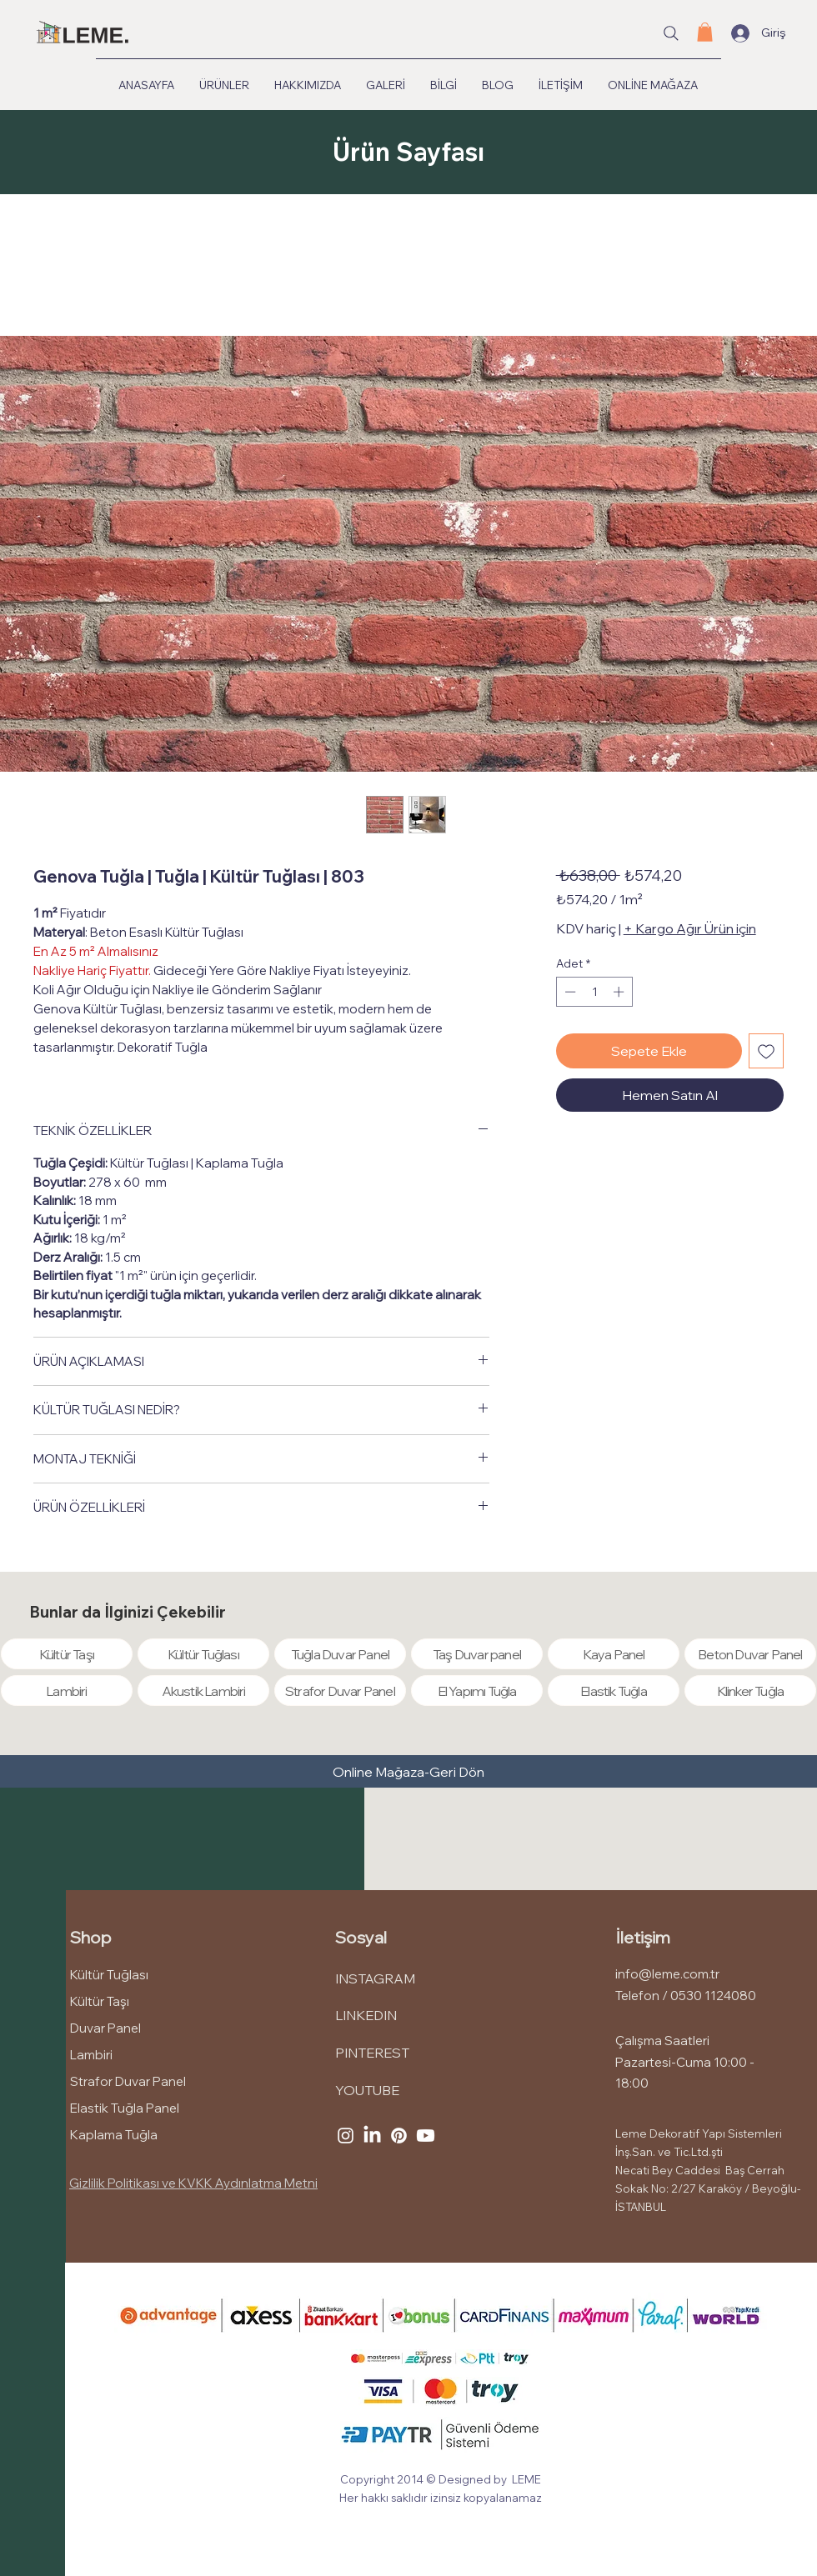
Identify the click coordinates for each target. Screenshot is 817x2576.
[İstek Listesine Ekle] (766, 1050)
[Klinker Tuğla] (750, 1690)
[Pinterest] (398, 2135)
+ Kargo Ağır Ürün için (690, 928)
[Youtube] (425, 2135)
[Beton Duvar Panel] (750, 1653)
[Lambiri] (67, 1690)
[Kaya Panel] (613, 1653)
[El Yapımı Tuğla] (477, 1690)
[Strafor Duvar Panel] (340, 1690)
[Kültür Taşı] (67, 1653)
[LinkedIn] (372, 2135)
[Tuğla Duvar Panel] (340, 1653)
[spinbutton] (594, 992)
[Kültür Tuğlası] (203, 1653)
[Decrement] (569, 992)
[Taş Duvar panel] (477, 1653)
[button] (705, 32)
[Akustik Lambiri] (203, 1690)
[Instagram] (345, 2135)
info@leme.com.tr (667, 1974)
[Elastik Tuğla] (613, 1690)
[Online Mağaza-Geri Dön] (408, 1771)
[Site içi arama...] (671, 33)
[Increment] (620, 992)
